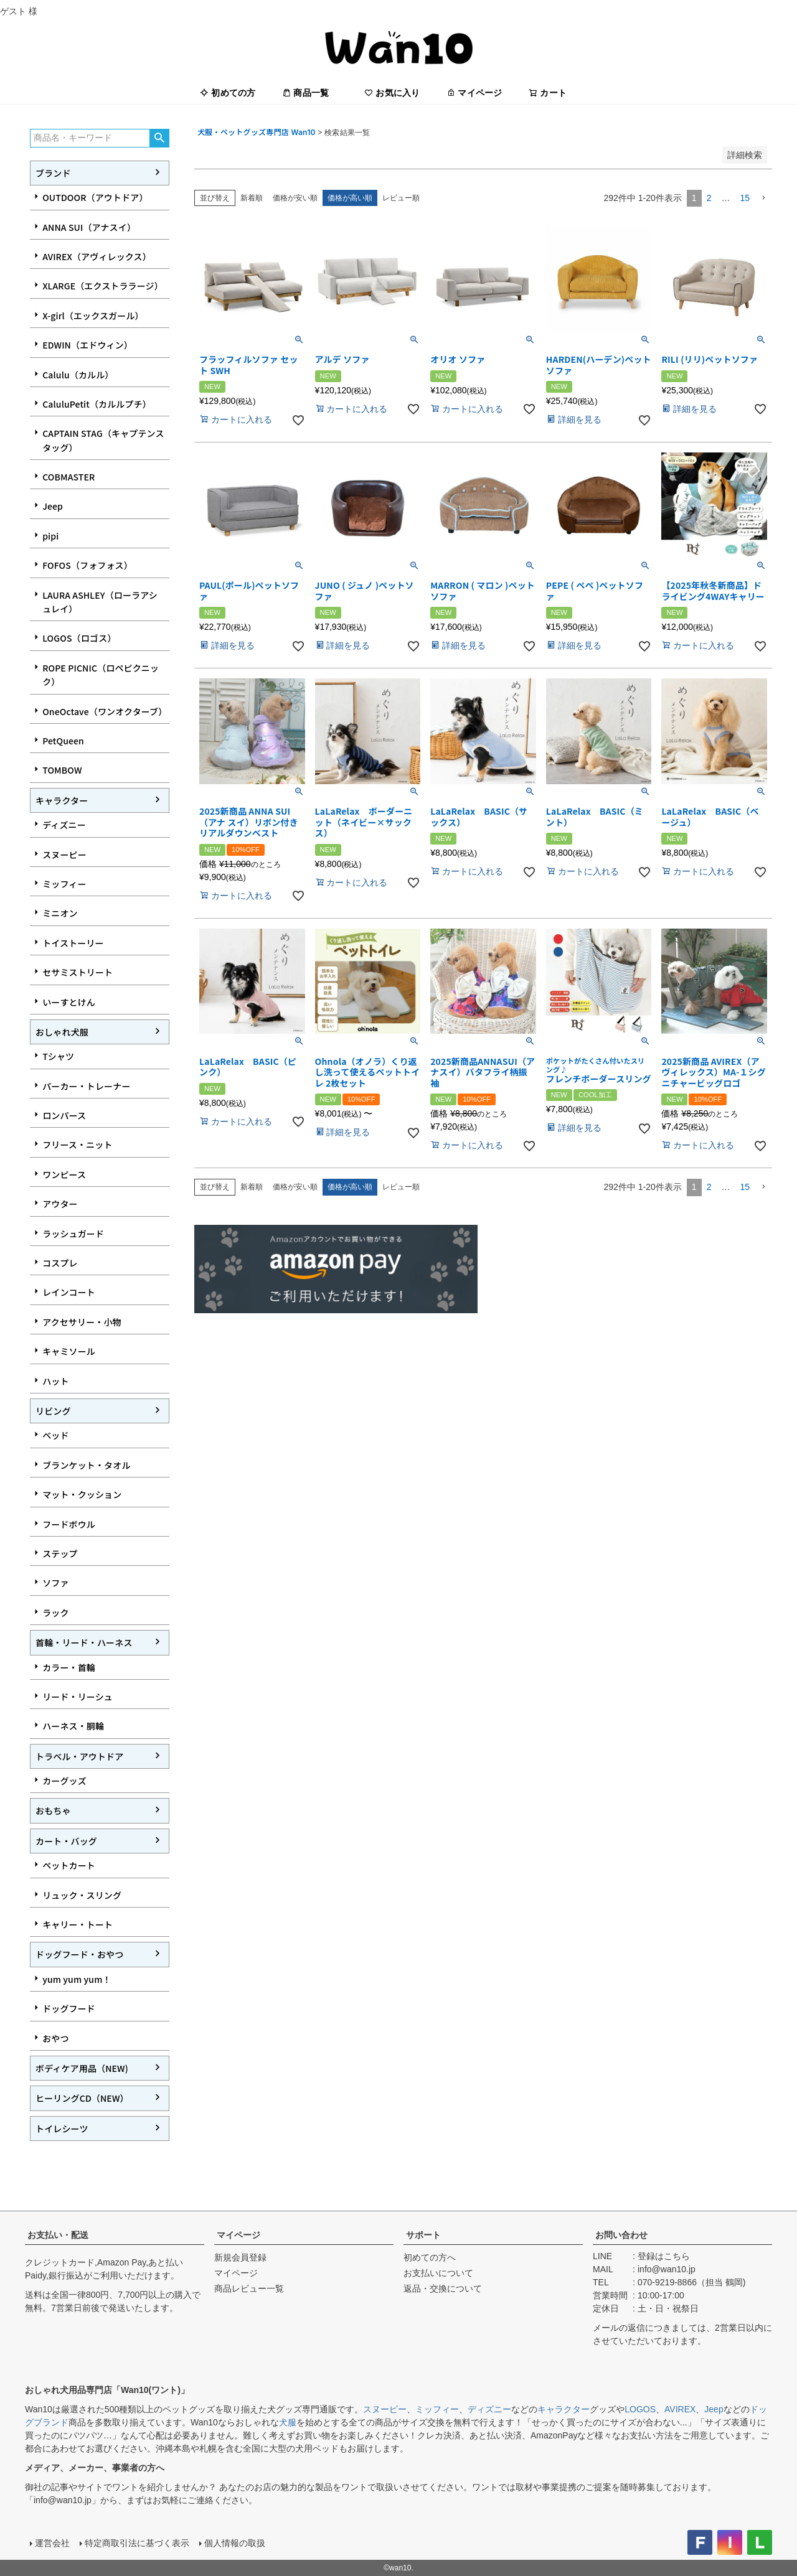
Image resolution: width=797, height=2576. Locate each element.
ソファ (55, 1582)
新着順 (251, 198)
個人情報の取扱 (234, 2543)
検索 (159, 138)
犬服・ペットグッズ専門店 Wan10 (256, 132)
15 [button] (745, 198)
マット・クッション (81, 1494)
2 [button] (709, 198)
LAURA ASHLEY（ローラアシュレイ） (100, 602)
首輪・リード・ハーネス (84, 1642)
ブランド (53, 173)
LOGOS (640, 2409)
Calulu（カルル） (77, 374)
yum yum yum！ (76, 1979)
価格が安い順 (295, 198)
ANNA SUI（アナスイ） (89, 227)
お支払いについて (438, 2273)
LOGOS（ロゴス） (79, 638)
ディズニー (64, 824)
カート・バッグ (66, 1841)
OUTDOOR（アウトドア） (95, 197)
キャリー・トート (77, 1924)
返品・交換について (442, 2288)
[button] (763, 198)
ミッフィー (64, 884)
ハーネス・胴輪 (73, 1726)
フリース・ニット (77, 1144)
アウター (60, 1203)
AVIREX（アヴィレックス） (96, 256)
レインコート (68, 1292)
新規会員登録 (240, 2257)
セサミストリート (77, 972)
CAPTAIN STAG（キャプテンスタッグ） (103, 440)
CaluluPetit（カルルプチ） (96, 404)
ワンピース (64, 1174)
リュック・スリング (81, 1895)
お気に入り (392, 93)
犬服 (287, 2422)
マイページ (474, 93)
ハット (55, 1381)
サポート (423, 2235)
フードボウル (68, 1524)
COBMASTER (68, 477)
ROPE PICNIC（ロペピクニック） (100, 675)
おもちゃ (53, 1810)
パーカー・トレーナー (86, 1086)
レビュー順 (401, 198)
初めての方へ (429, 2257)
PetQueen (63, 740)
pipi (50, 536)
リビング (53, 1411)
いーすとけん (68, 1002)
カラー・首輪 (68, 1667)
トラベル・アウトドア (79, 1756)
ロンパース (64, 1115)
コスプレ (60, 1263)
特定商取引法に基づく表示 (137, 2543)
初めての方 (228, 93)
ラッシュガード (73, 1233)
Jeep (52, 506)
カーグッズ (64, 1780)
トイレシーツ (61, 2128)
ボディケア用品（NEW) (81, 2068)
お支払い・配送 (57, 2235)
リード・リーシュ (77, 1696)
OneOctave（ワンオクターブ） (104, 711)
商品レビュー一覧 (249, 2288)
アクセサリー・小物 (81, 1322)
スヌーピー (64, 854)
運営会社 (52, 2543)
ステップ (60, 1553)
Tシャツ (58, 1056)
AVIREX (680, 2409)
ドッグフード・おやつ (79, 1954)
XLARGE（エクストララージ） (102, 285)
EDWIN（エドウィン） (87, 345)
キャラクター (61, 800)
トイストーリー (73, 943)
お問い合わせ (621, 2235)
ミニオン (60, 913)
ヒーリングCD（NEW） (82, 2098)
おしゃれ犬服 (61, 1032)
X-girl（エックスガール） (93, 315)
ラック (55, 1612)
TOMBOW (62, 770)
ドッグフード (68, 2008)
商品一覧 (305, 93)
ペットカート (68, 1865)
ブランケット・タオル (86, 1465)
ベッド (55, 1435)
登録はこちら (664, 2256)
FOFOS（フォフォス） (87, 565)
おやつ (55, 2038)
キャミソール (68, 1351)
